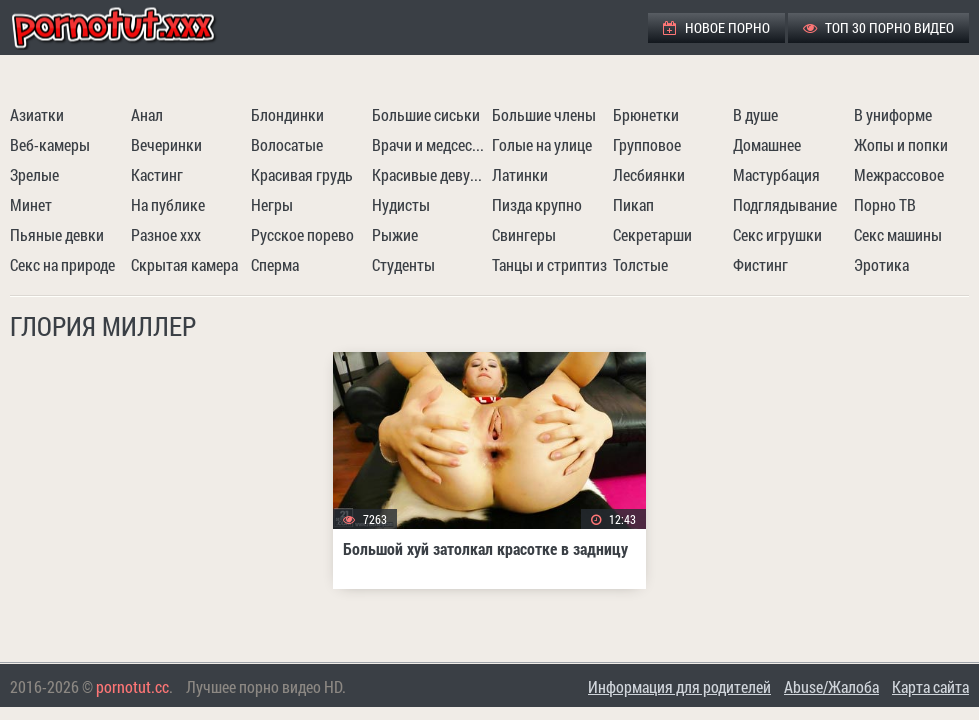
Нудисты (401, 204)
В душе (755, 114)
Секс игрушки (777, 234)
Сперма (275, 264)
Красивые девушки (429, 174)
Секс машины (898, 234)
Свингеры (524, 234)
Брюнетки (646, 114)
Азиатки (37, 114)
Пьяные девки (57, 234)
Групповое (647, 144)
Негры (272, 204)
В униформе (893, 114)
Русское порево (302, 234)
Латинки (520, 174)
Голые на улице (542, 144)
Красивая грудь (302, 174)
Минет (31, 204)
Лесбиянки (649, 174)
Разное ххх (166, 234)
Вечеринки (166, 144)
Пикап (633, 204)
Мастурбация (776, 174)
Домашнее (767, 144)
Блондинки (287, 114)
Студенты (403, 264)
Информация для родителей (679, 686)
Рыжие (395, 234)
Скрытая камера (184, 264)
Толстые (640, 264)
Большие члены (544, 114)
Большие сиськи (426, 114)
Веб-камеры (50, 144)
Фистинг (760, 264)
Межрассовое (899, 174)
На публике (168, 204)
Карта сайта (930, 686)
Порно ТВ (885, 204)
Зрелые (34, 174)
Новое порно (716, 27)
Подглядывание (785, 204)
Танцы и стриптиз (549, 264)
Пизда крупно (537, 204)
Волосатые (287, 144)
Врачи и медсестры (429, 144)
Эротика (881, 264)
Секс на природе (62, 264)
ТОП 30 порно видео (878, 27)
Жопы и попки (901, 144)
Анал (147, 114)
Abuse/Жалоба (831, 686)
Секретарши (652, 234)
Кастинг (157, 174)
